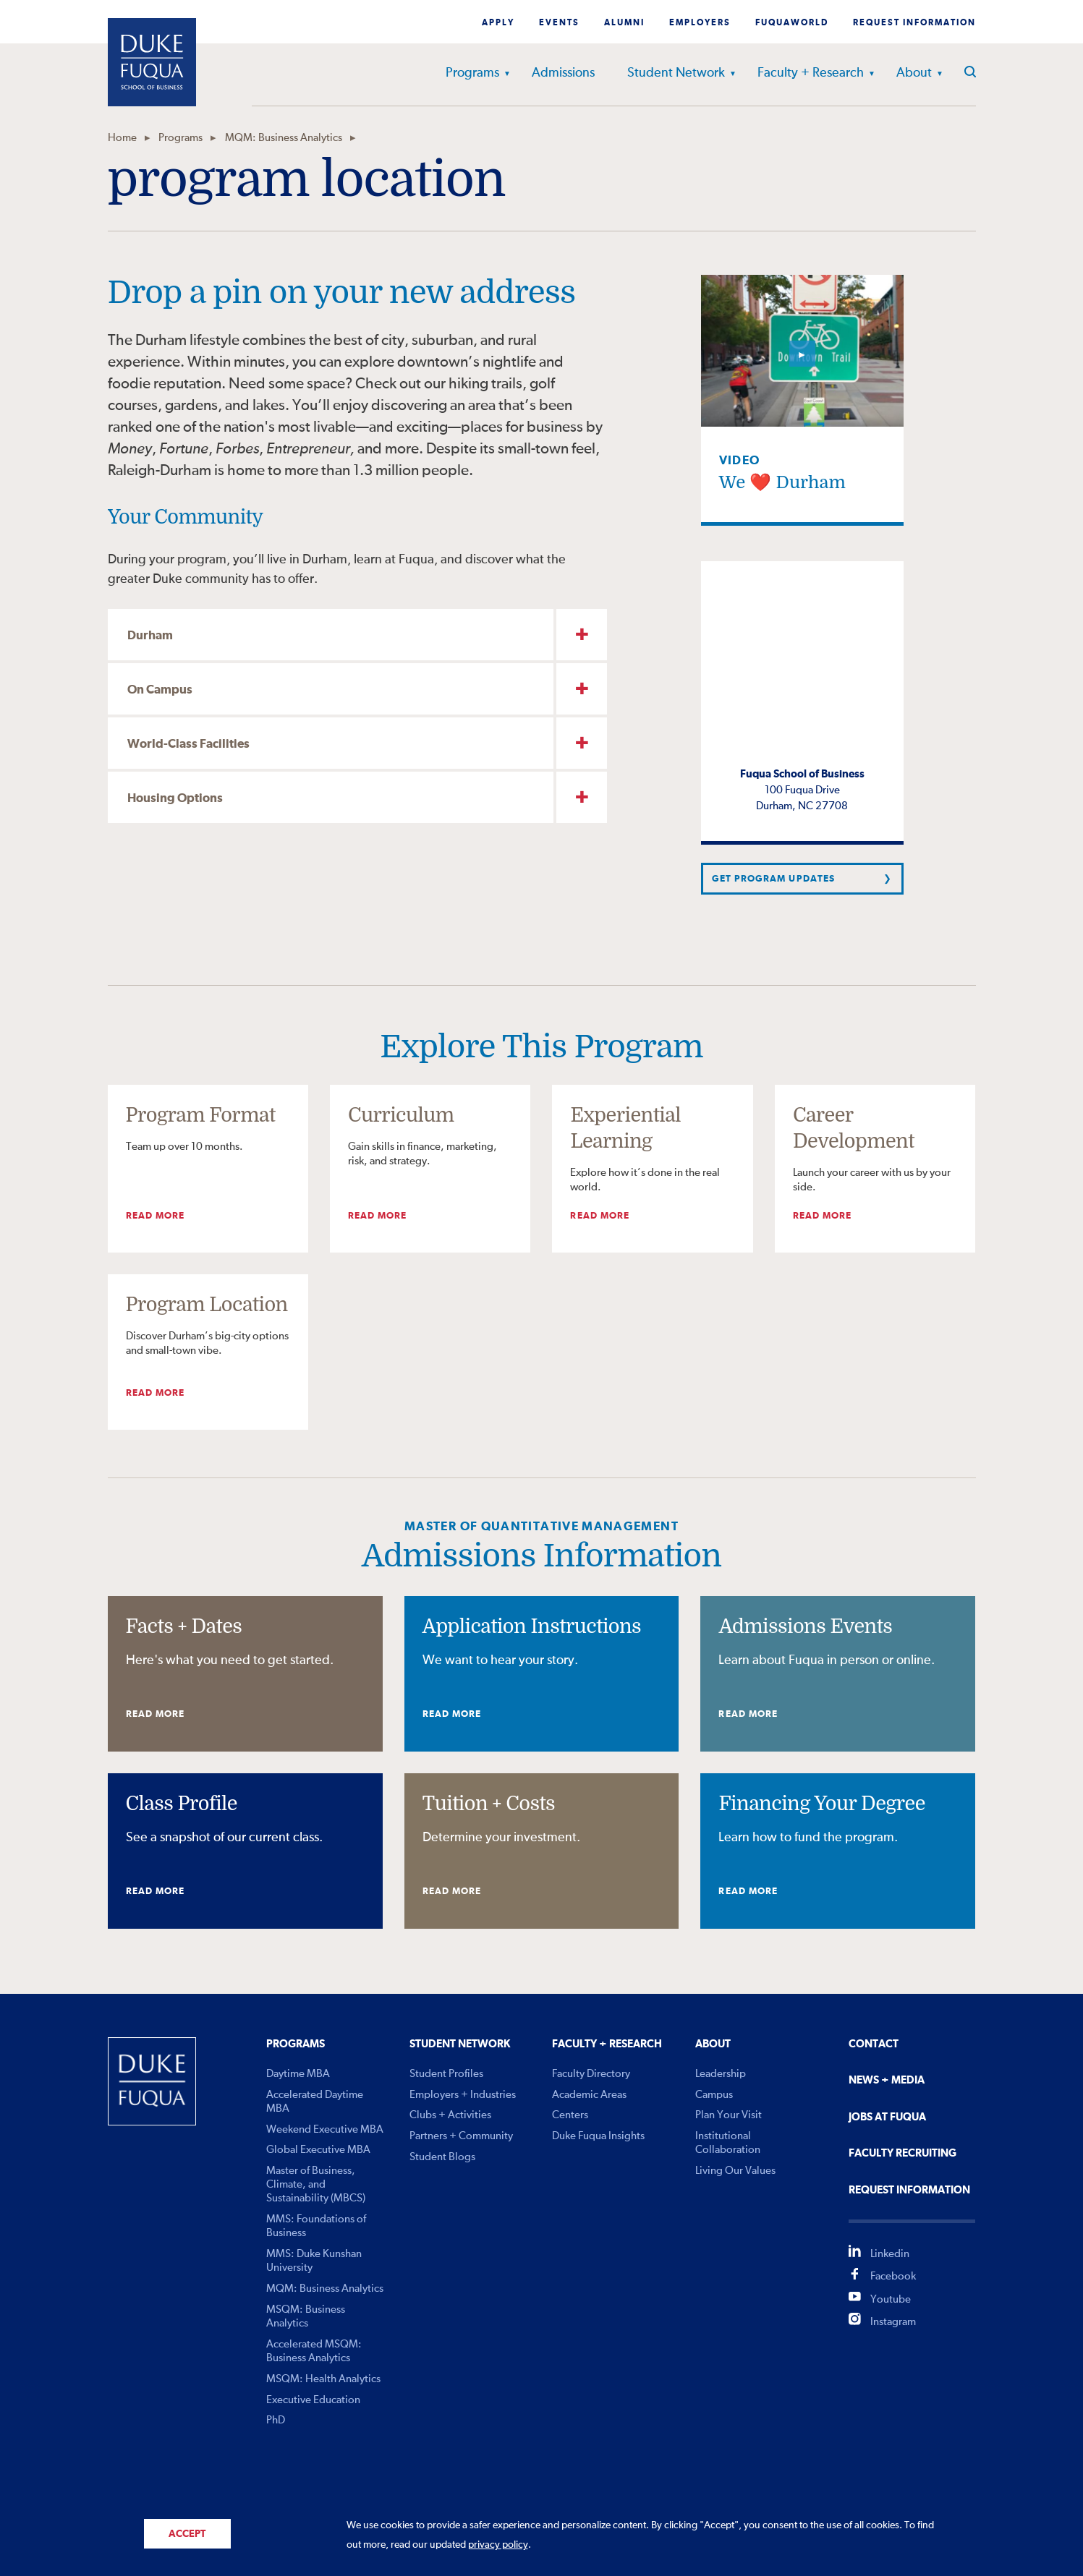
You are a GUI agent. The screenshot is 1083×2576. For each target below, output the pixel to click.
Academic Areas (589, 2094)
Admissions (563, 73)
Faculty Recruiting (902, 2153)
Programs (472, 73)
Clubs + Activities (450, 2115)
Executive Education (313, 2399)
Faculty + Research (810, 73)
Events (559, 23)
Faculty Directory (591, 2073)
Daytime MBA (298, 2073)
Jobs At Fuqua (887, 2117)
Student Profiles (446, 2073)
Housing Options (175, 799)
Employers (700, 23)
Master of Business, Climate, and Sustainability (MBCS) (315, 2184)
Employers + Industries (462, 2094)
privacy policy (498, 2545)
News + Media (887, 2080)
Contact (874, 2044)
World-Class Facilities (188, 744)
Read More (155, 1216)
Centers (570, 2115)
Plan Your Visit (728, 2115)
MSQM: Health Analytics (323, 2379)
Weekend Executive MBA (324, 2129)
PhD (275, 2420)
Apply (498, 23)
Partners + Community (461, 2136)
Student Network (676, 73)
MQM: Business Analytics (283, 137)
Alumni (624, 23)
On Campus (159, 690)
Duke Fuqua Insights (598, 2136)
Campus (714, 2094)
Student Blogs (442, 2156)
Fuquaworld (791, 23)
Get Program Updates (773, 879)
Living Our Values (735, 2170)
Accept (187, 2534)
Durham (150, 636)
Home (122, 137)
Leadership (720, 2073)
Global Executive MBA (318, 2149)
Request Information (914, 23)
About (914, 73)
